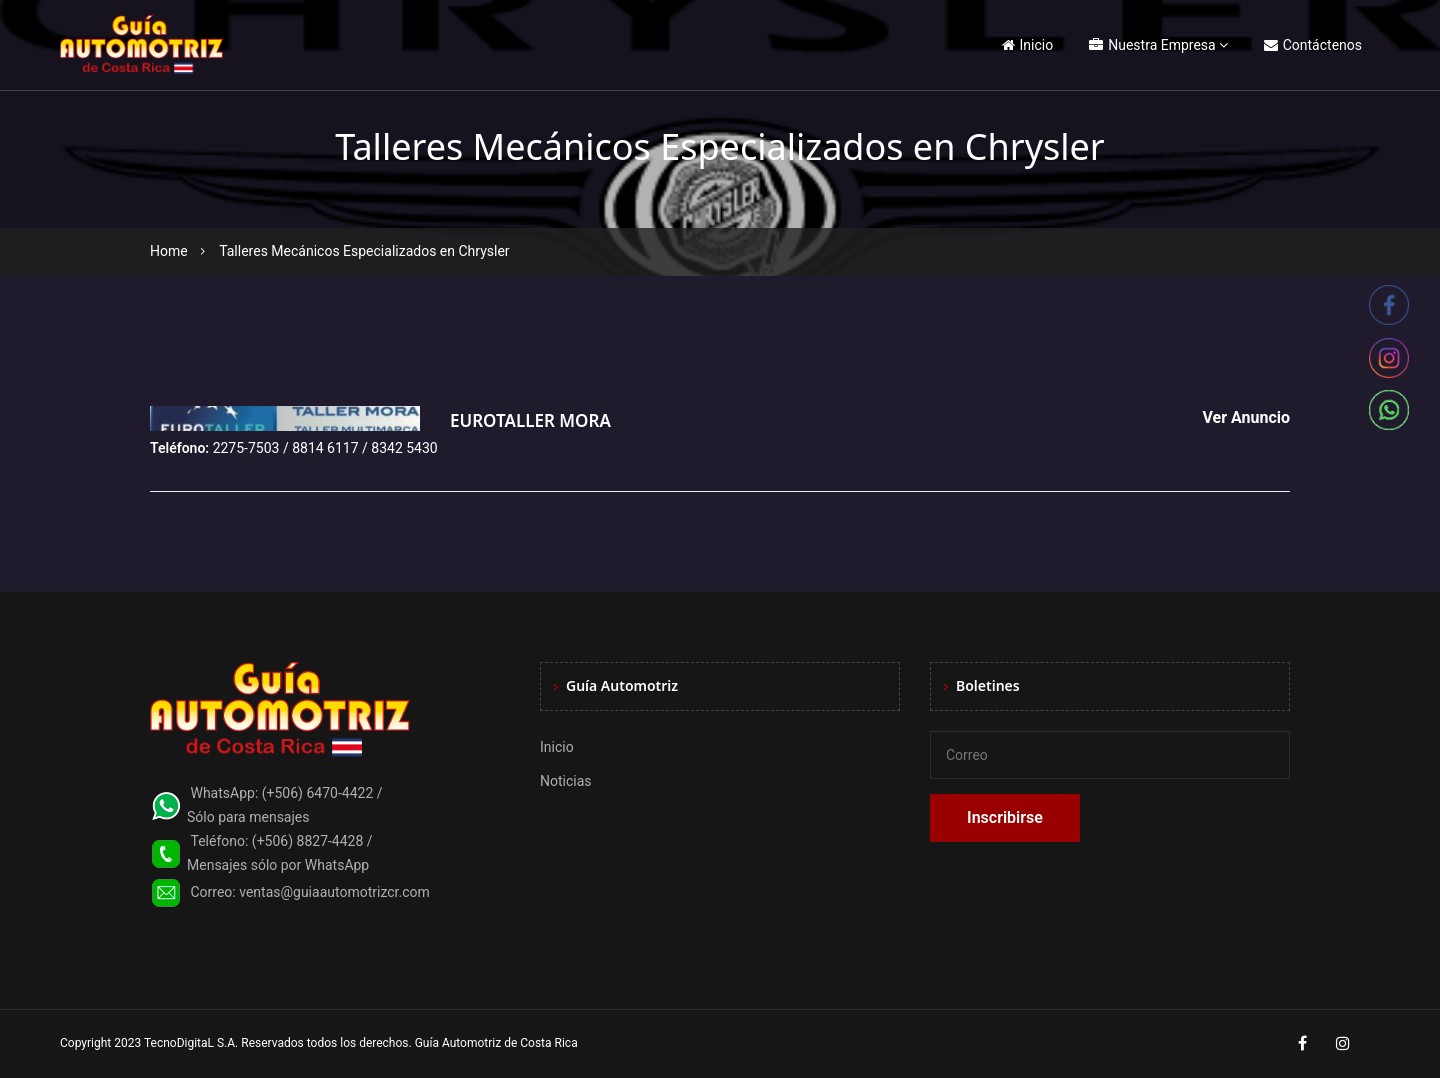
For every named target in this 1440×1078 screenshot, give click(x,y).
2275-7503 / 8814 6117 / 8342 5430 (325, 448)
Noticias (566, 781)
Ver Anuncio (1246, 417)
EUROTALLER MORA (530, 420)
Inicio (1028, 45)
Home (169, 251)
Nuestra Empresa (1152, 45)
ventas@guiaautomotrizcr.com (334, 892)
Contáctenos (1313, 45)
